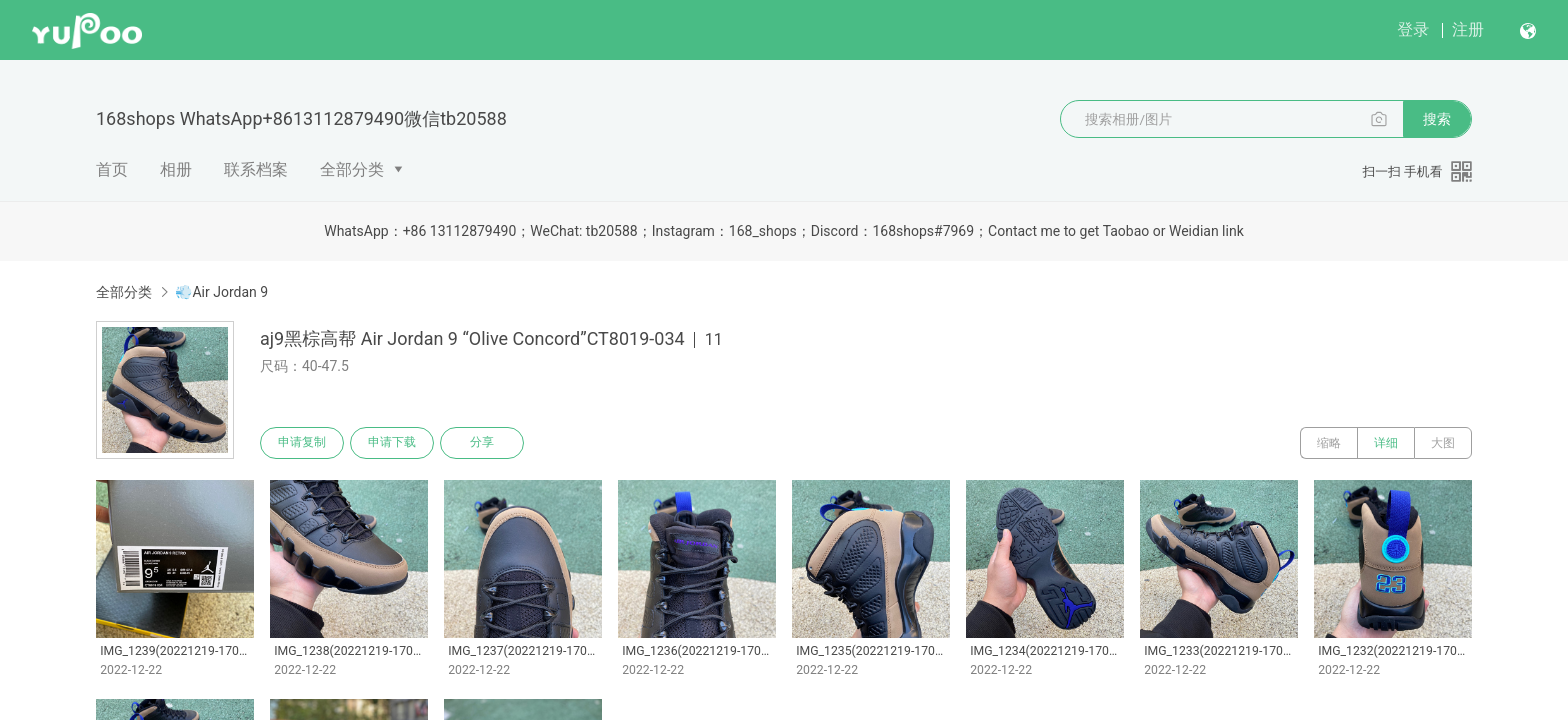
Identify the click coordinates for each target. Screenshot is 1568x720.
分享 (482, 443)
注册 (1468, 29)
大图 (1443, 443)
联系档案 (256, 169)
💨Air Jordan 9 (221, 292)
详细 (1386, 443)
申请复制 (302, 443)
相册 (176, 169)
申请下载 (392, 443)
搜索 (1437, 119)
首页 (112, 169)
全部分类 (352, 169)
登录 (1413, 29)
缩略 (1329, 443)
